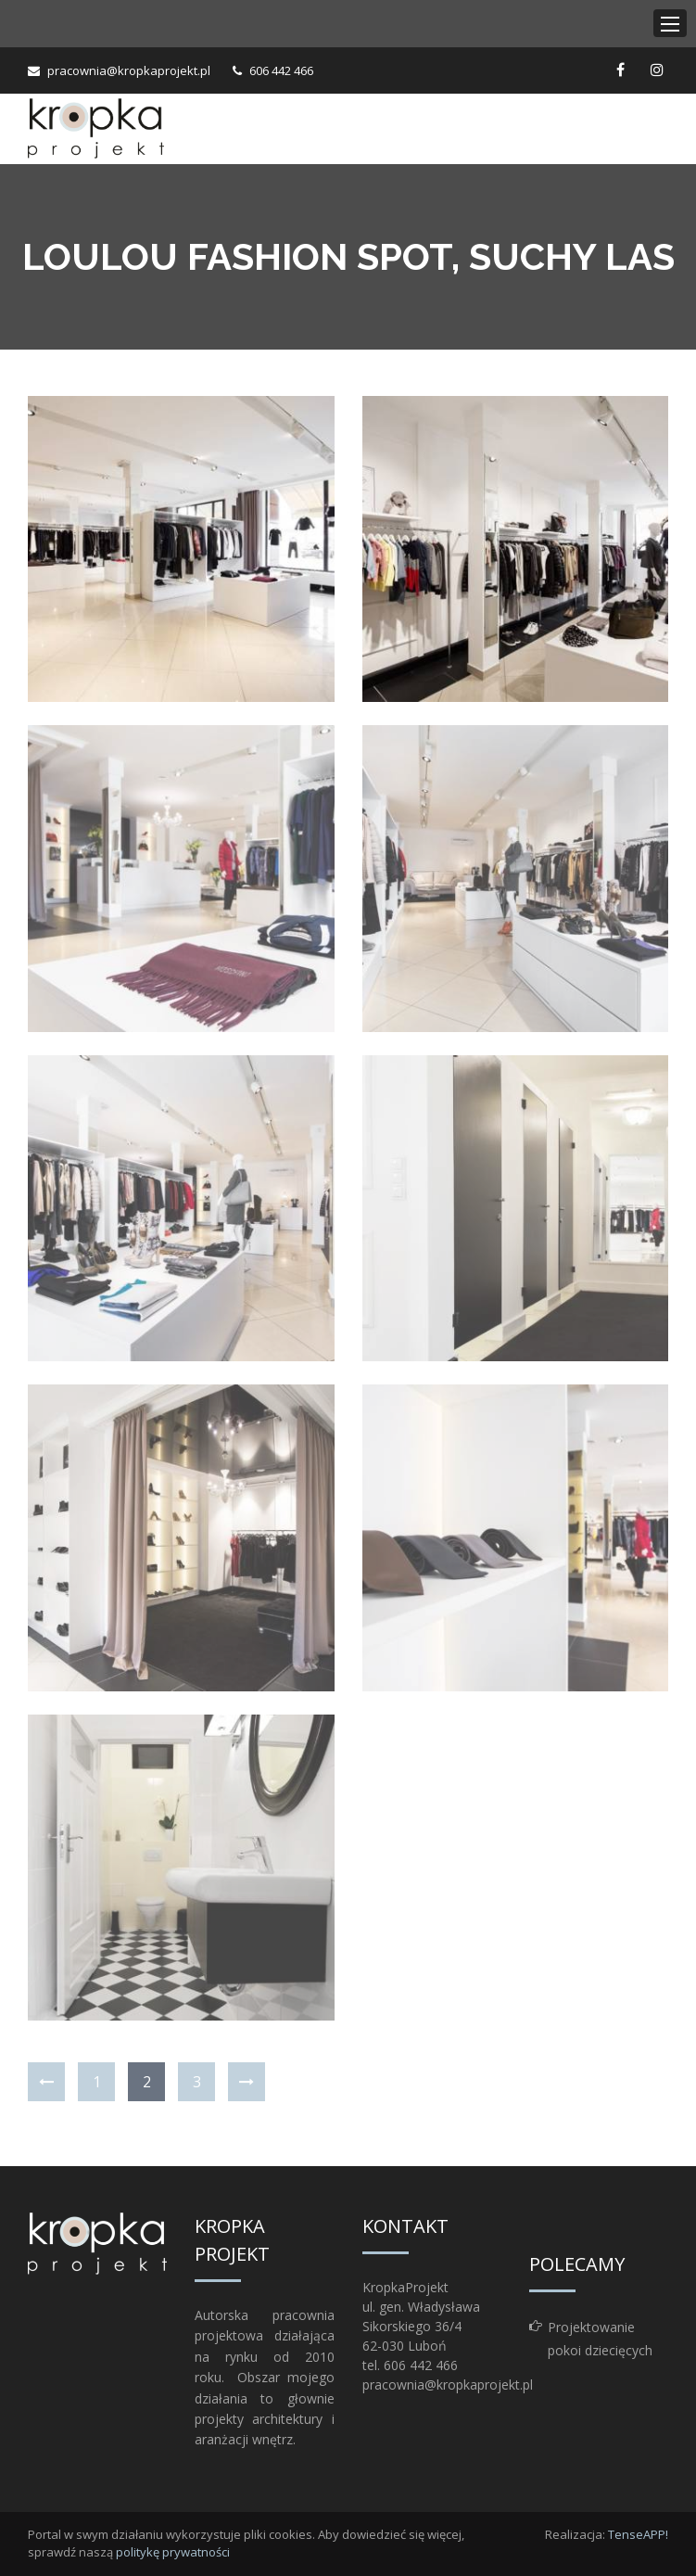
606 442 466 (281, 70)
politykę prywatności (173, 2552)
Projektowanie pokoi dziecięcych (600, 2338)
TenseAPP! (638, 2534)
